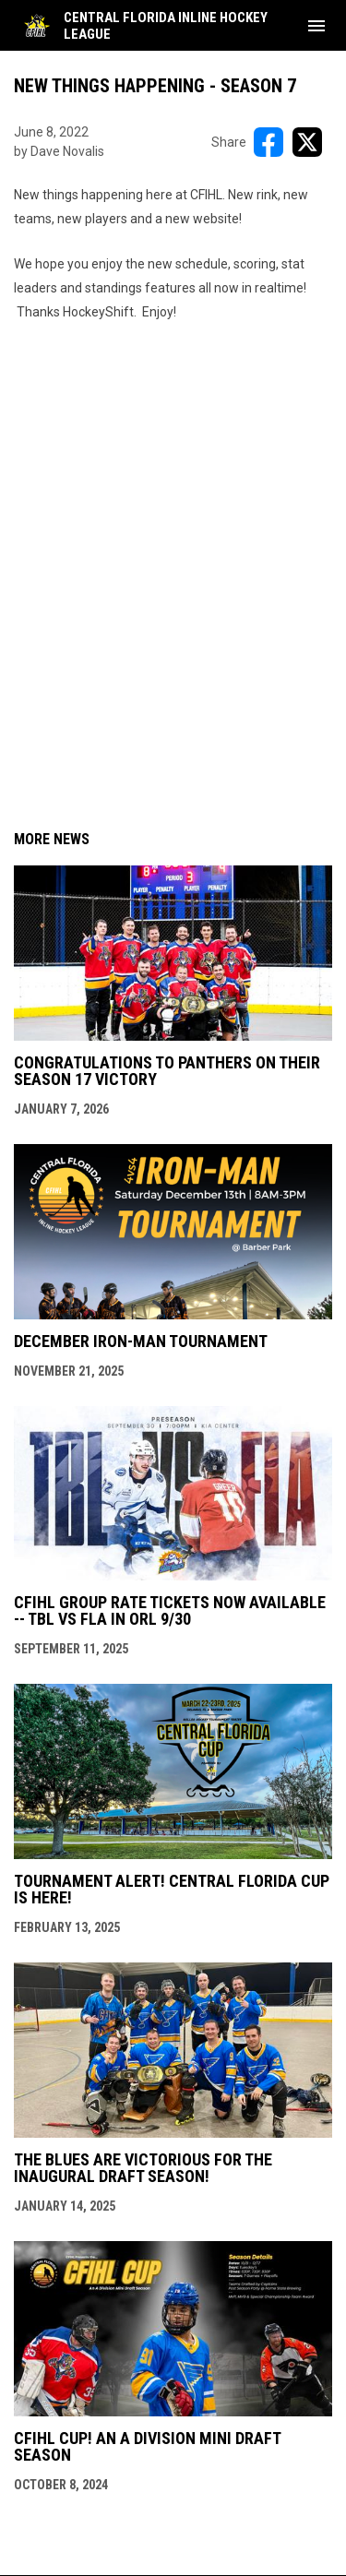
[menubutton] (316, 26)
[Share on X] (307, 142)
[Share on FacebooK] (268, 142)
